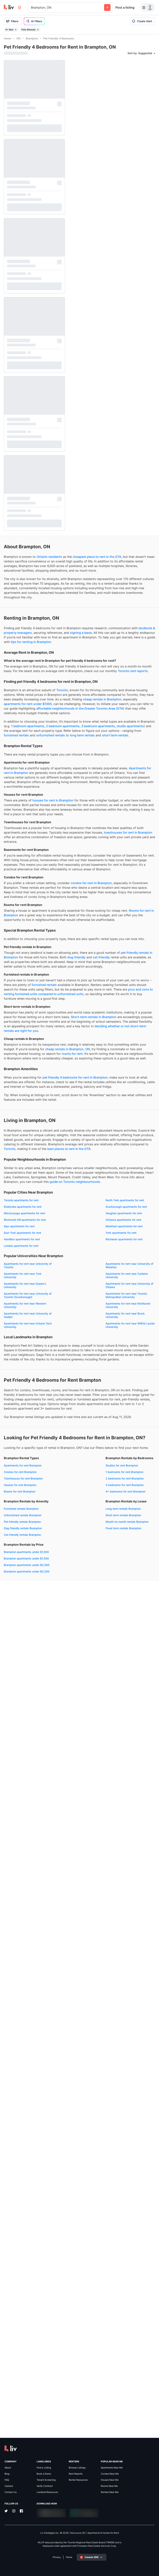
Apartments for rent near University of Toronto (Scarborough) (28, 1936)
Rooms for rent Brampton (19, 2268)
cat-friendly (12, 1311)
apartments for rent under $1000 (28, 842)
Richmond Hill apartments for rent (25, 1804)
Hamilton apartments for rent (22, 1843)
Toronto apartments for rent (21, 1765)
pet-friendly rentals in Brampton (27, 1302)
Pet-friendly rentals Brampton (22, 2341)
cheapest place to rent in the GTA (38, 576)
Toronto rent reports (43, 781)
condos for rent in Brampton (37, 1177)
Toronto (9, 810)
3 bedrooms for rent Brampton (23, 2305)
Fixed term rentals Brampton (22, 2391)
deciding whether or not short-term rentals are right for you (31, 1458)
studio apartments (50, 896)
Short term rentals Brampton (21, 2378)
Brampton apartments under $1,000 (26, 2408)
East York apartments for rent (22, 1830)
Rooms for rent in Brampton (41, 1232)
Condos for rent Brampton (20, 2248)
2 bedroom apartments (39, 892)
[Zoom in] (152, 2558)
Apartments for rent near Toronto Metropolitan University (24, 1946)
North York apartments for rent (23, 1772)
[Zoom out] (152, 2564)
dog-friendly (47, 1307)
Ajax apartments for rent (19, 1817)
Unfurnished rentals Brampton (22, 2335)
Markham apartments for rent (22, 1824)
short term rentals (34, 919)
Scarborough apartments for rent (24, 1785)
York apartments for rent (19, 1837)
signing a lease (15, 712)
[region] (114, 1305)
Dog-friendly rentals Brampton (23, 2348)
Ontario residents (49, 572)
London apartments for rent (21, 1856)
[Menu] (147, 7)
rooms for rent (14, 1504)
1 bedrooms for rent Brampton (23, 2292)
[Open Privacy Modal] (19, 7)
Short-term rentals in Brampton (26, 1431)
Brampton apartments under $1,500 (26, 2415)
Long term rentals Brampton (21, 2372)
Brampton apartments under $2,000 (26, 2421)
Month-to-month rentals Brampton (25, 2385)
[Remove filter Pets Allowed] (38, 30)
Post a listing (124, 7)
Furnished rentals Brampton (21, 2328)
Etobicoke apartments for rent (22, 1778)
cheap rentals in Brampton (23, 837)
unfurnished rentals (24, 915)
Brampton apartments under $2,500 (26, 2428)
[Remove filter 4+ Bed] (16, 30)
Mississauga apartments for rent (24, 1791)
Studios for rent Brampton (20, 2285)
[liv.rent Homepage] (9, 7)
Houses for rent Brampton (20, 2261)
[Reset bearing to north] (152, 2569)
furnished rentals (50, 910)
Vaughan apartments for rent (22, 1798)
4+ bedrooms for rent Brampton (24, 2311)
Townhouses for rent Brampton (23, 2255)
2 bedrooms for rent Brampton (23, 2298)
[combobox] (31, 7)
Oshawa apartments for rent (22, 1811)
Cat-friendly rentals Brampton (22, 2355)
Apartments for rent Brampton (23, 2242)
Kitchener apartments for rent (22, 1850)
